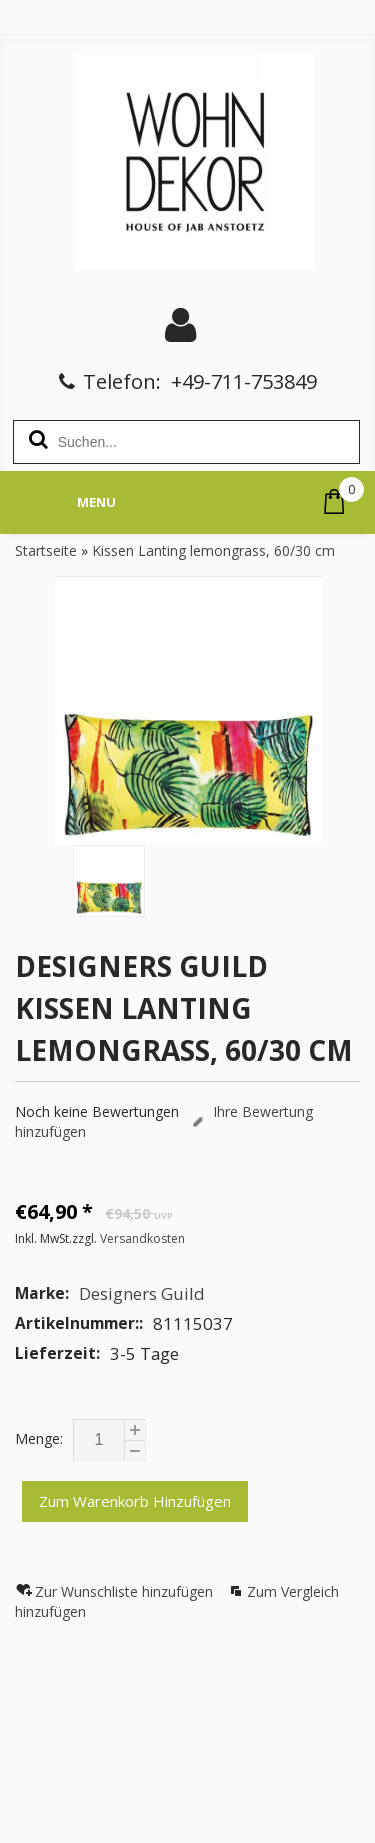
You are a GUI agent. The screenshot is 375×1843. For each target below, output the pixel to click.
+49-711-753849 (244, 381)
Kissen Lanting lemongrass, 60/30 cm (213, 550)
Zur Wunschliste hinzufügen (126, 1591)
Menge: (39, 1438)
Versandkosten (142, 1238)
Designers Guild (142, 1293)
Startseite (46, 550)
